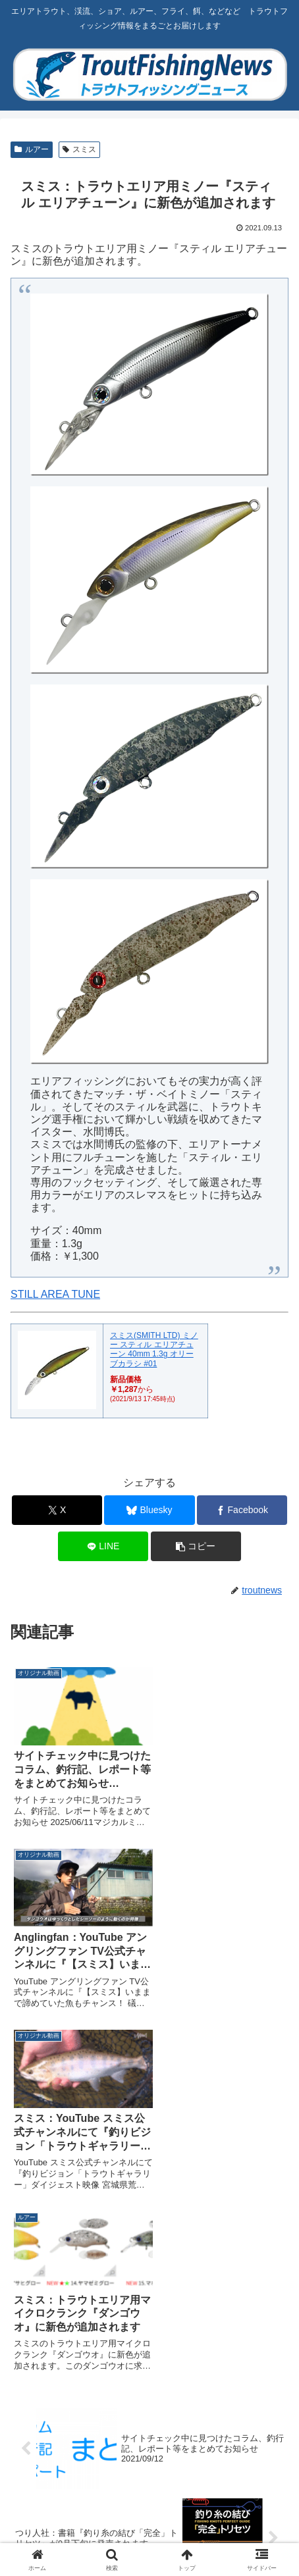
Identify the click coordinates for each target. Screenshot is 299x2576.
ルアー (31, 149)
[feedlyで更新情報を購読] (225, 2379)
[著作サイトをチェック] (74, 2313)
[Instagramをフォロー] (74, 2379)
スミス (79, 149)
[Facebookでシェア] (242, 1510)
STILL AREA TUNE (55, 1294)
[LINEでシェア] (103, 1546)
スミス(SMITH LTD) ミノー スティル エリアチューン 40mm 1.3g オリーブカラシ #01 (154, 1349)
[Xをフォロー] (225, 2313)
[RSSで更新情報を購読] (150, 2412)
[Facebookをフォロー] (225, 2346)
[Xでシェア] (57, 1510)
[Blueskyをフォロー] (74, 2346)
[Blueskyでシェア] (149, 1510)
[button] (196, 1546)
